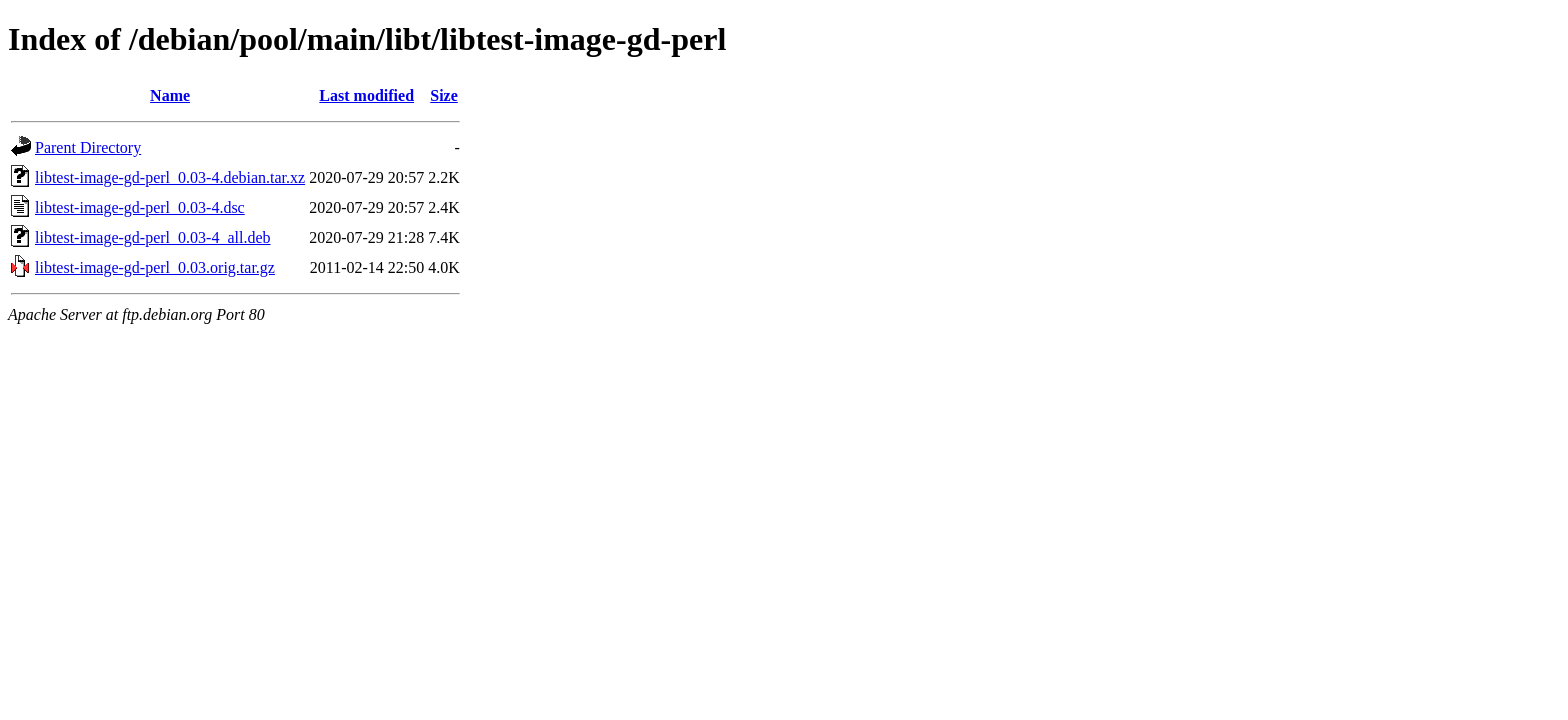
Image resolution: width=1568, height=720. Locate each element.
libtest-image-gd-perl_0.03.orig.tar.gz (155, 267)
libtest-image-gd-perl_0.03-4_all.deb (152, 237)
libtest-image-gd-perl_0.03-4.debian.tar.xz (170, 177)
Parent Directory (88, 147)
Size (444, 95)
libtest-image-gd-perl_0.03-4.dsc (140, 207)
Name (170, 95)
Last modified (366, 95)
